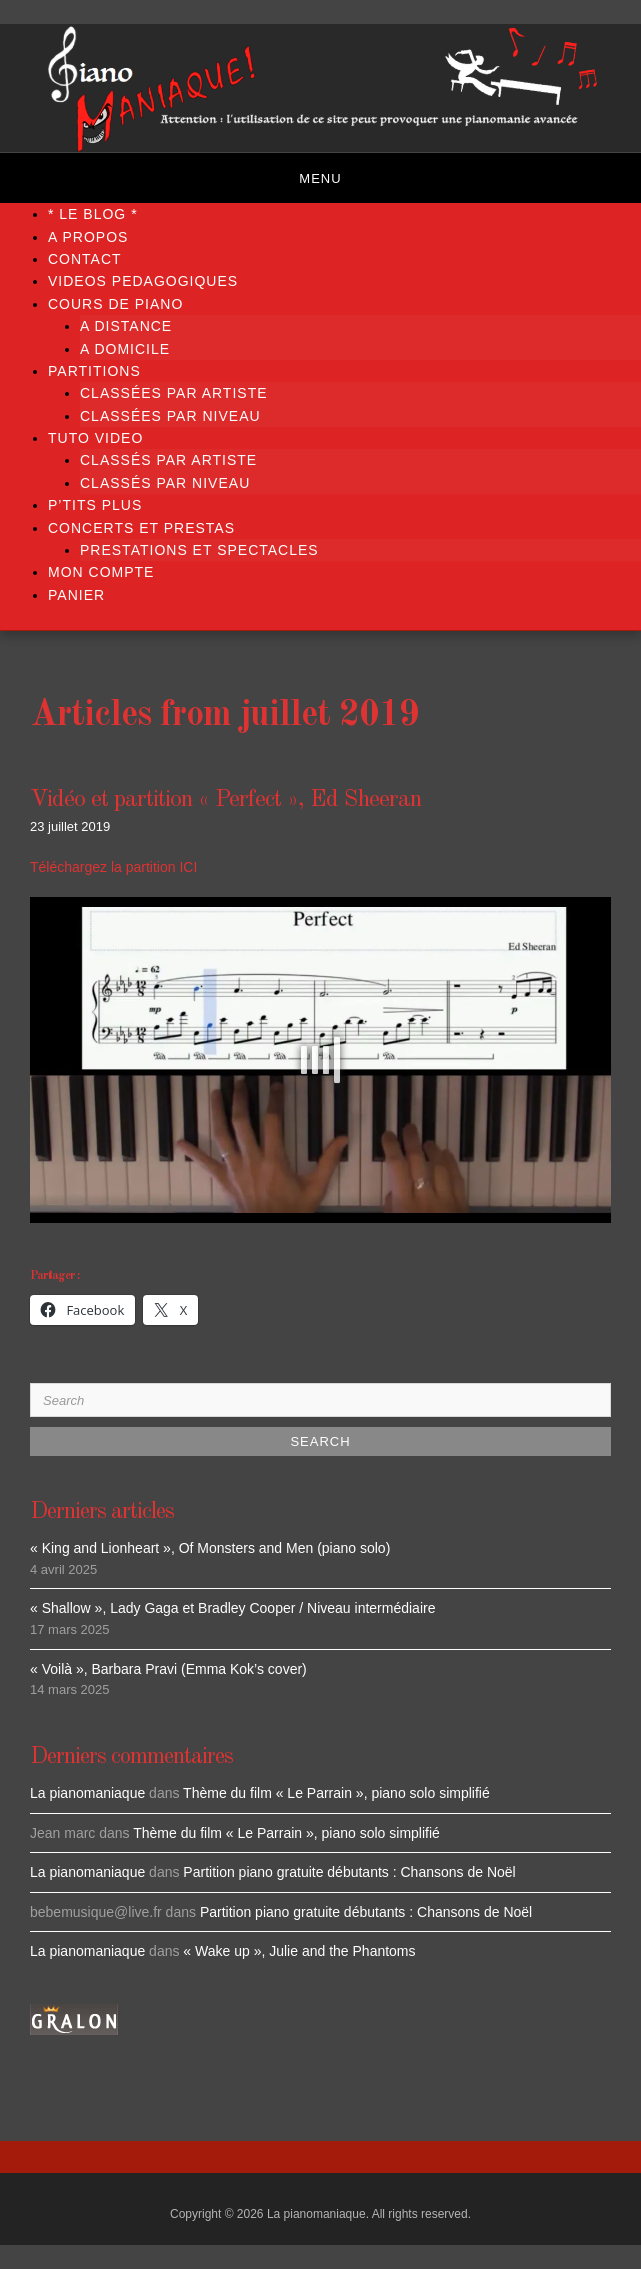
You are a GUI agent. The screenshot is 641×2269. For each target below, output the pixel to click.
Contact (85, 259)
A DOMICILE (125, 349)
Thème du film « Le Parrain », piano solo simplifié (336, 1793)
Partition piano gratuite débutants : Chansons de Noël (349, 1872)
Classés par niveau (165, 483)
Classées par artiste (174, 393)
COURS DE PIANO (115, 304)
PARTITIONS (94, 371)
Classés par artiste (168, 460)
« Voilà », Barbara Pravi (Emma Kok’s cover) (168, 1669)
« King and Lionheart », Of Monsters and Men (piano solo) (210, 1548)
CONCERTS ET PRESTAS (141, 528)
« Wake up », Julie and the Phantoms (299, 1951)
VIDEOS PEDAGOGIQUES (143, 281)
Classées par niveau (170, 416)
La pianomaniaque (87, 1793)
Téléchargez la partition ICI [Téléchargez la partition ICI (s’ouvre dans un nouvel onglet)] (113, 867)
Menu (320, 178)
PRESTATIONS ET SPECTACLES (199, 550)
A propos (88, 237)
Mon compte (101, 572)
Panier (76, 595)
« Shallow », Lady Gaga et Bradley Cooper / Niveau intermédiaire (232, 1608)
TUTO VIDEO (95, 438)
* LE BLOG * (93, 214)
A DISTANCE (126, 326)
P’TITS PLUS (95, 505)
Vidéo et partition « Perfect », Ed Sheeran (225, 800)
